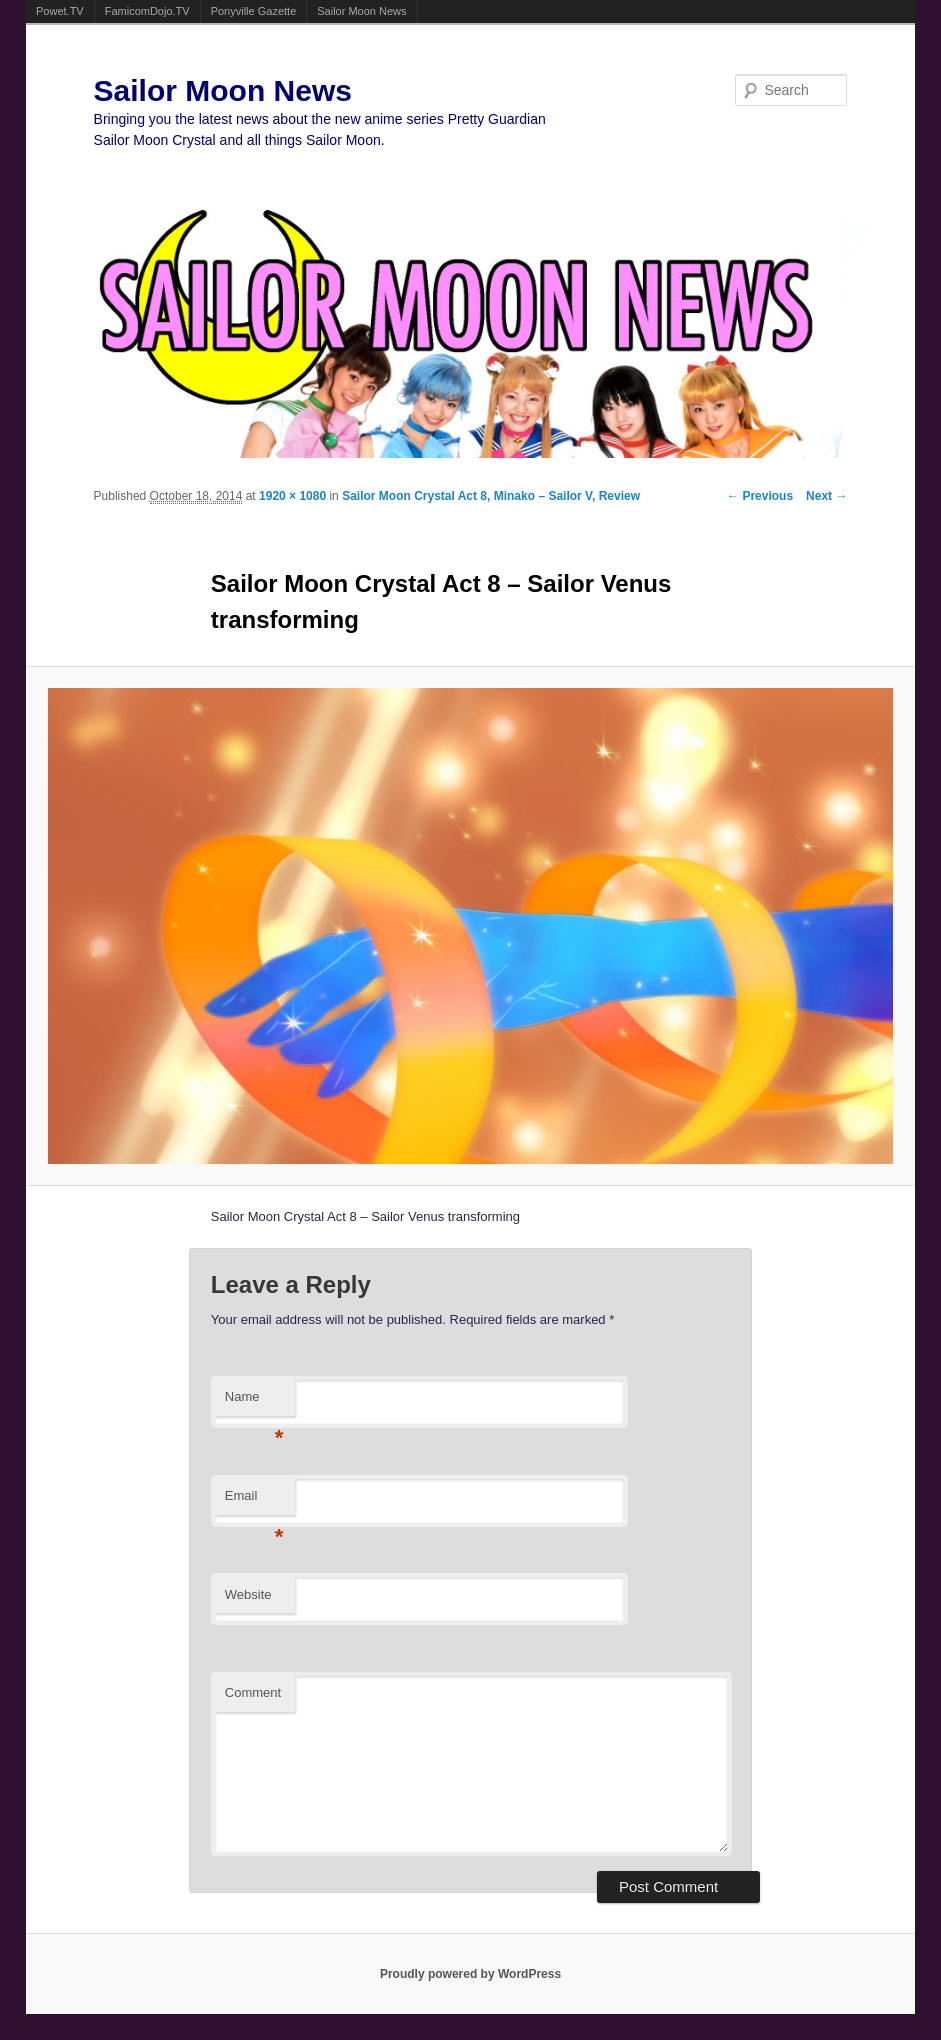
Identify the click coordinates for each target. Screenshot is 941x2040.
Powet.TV (60, 11)
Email (254, 1501)
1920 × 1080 (292, 496)
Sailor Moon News (361, 11)
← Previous (760, 496)
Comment (253, 1692)
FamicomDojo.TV (147, 11)
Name (254, 1402)
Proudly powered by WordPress (470, 1974)
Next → (826, 496)
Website (248, 1594)
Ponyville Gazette (254, 11)
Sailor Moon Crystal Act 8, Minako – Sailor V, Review (491, 496)
